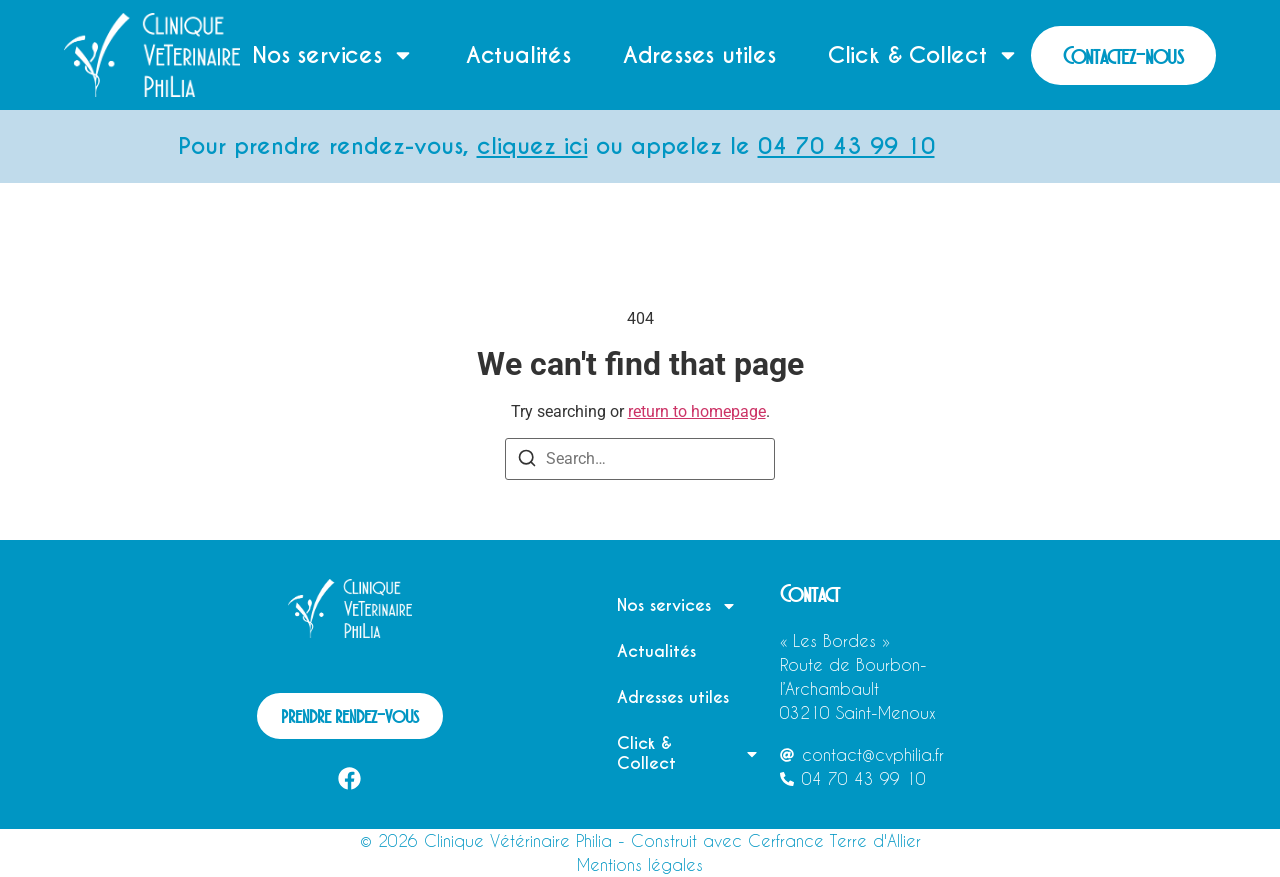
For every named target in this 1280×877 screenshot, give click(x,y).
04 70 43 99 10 (861, 146)
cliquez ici (547, 146)
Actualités (518, 55)
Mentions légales (640, 864)
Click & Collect (923, 55)
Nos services (333, 55)
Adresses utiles (699, 55)
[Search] (527, 461)
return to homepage (697, 411)
